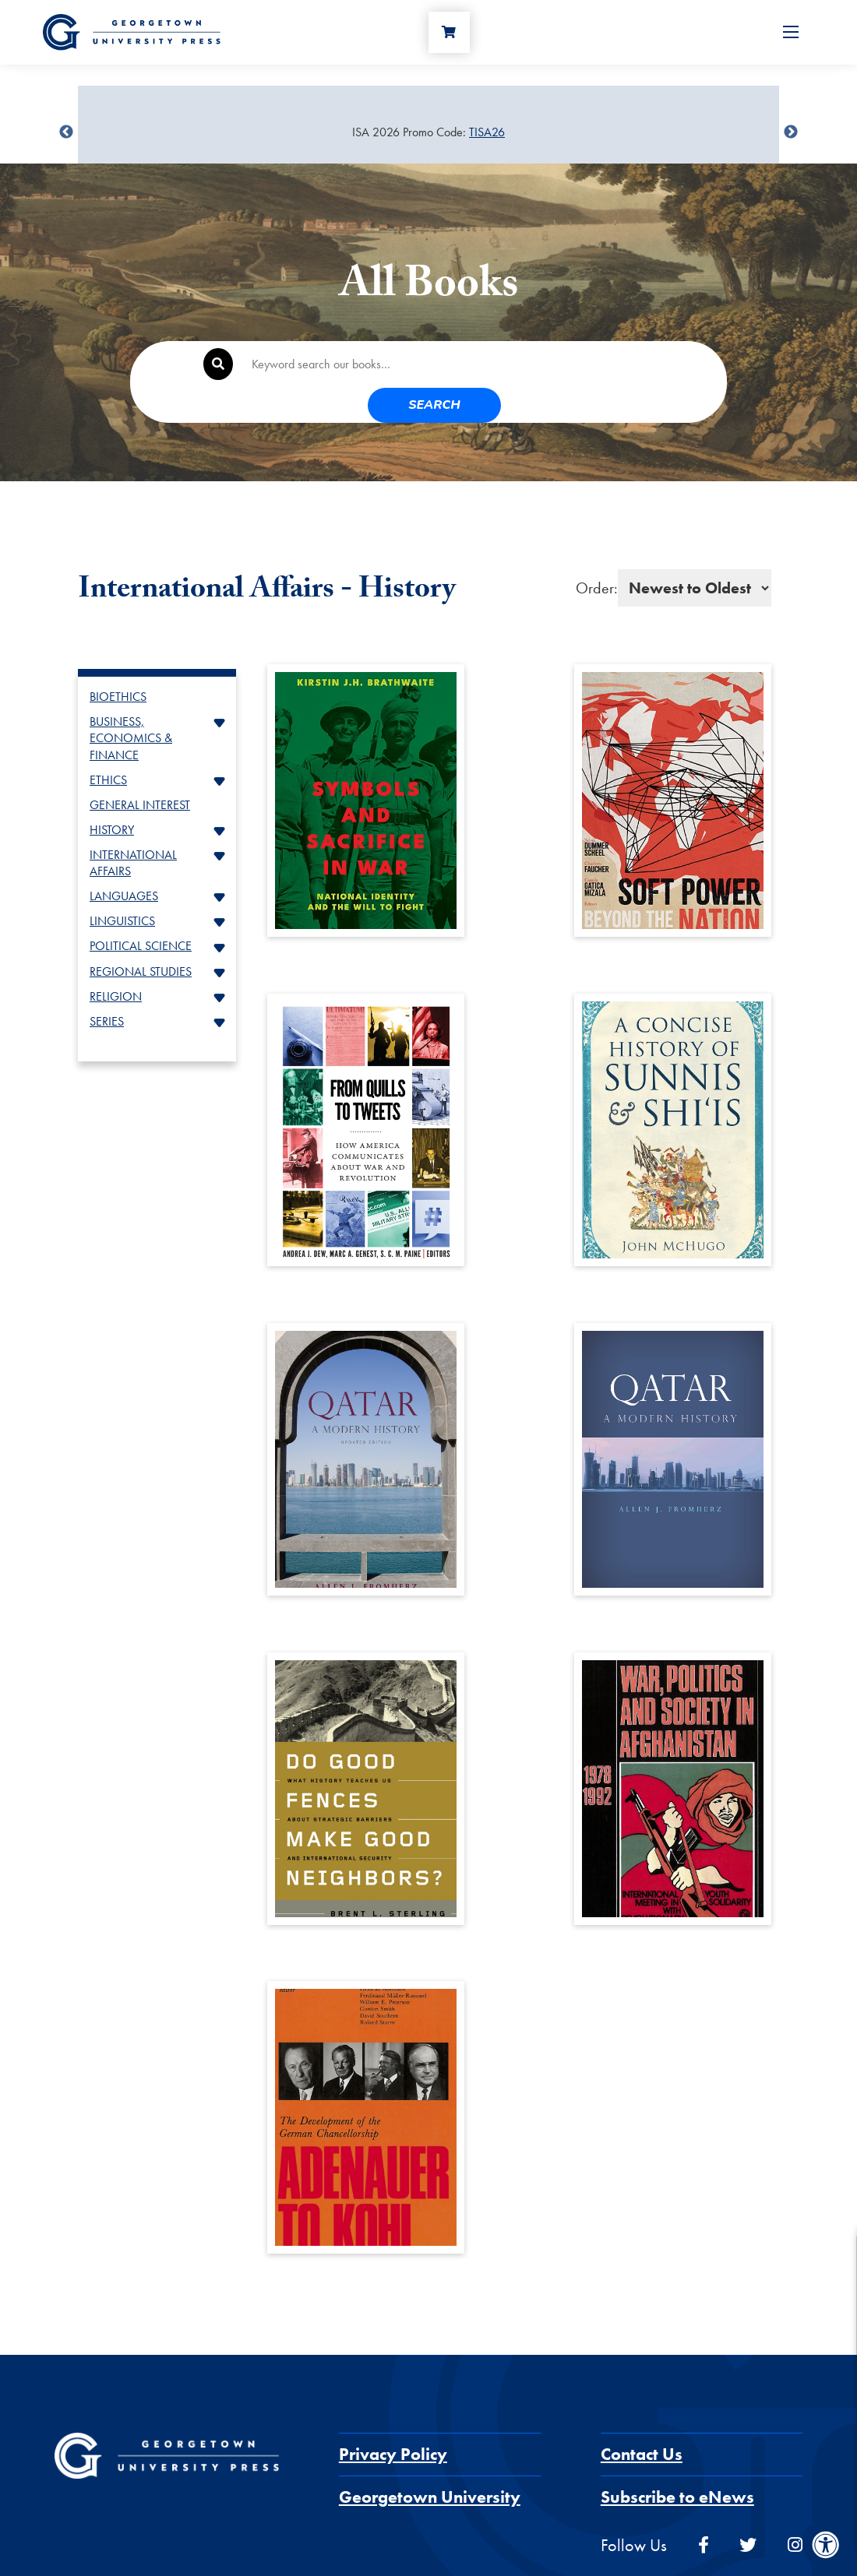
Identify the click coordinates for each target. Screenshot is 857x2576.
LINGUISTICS (122, 886)
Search (661, 365)
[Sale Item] (428, 132)
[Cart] (452, 36)
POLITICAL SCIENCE (141, 911)
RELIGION (116, 961)
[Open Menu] (791, 36)
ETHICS (108, 745)
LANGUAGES (124, 861)
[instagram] (795, 2510)
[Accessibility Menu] (825, 2544)
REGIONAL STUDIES (141, 936)
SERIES (107, 986)
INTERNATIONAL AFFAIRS (133, 827)
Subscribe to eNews (677, 2462)
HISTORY (112, 795)
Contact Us (641, 2419)
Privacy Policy (393, 2419)
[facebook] (703, 2510)
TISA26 (487, 132)
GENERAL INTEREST (140, 770)
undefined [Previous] (66, 132)
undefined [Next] (791, 132)
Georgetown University (429, 2462)
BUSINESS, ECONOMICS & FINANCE (131, 702)
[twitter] (747, 2510)
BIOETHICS (118, 661)
